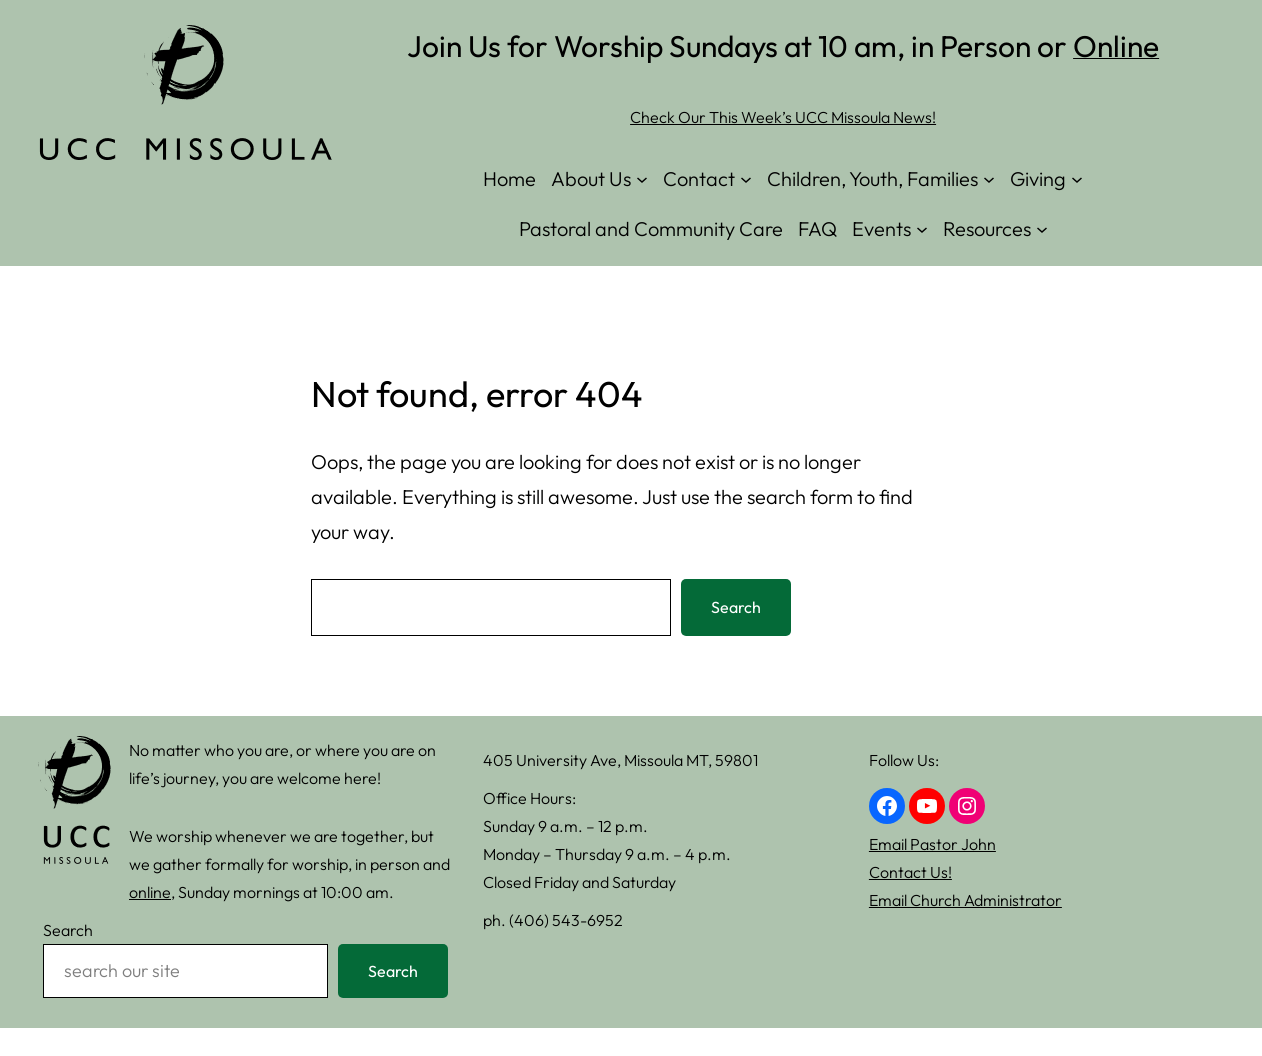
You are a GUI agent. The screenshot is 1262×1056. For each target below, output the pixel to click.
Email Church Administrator (965, 900)
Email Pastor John (932, 844)
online (150, 892)
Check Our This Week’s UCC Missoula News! (783, 117)
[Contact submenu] (746, 179)
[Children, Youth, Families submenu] (989, 179)
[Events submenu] (922, 229)
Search (736, 607)
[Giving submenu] (1077, 179)
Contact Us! (910, 872)
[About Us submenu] (642, 179)
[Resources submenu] (1042, 229)
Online (1116, 46)
